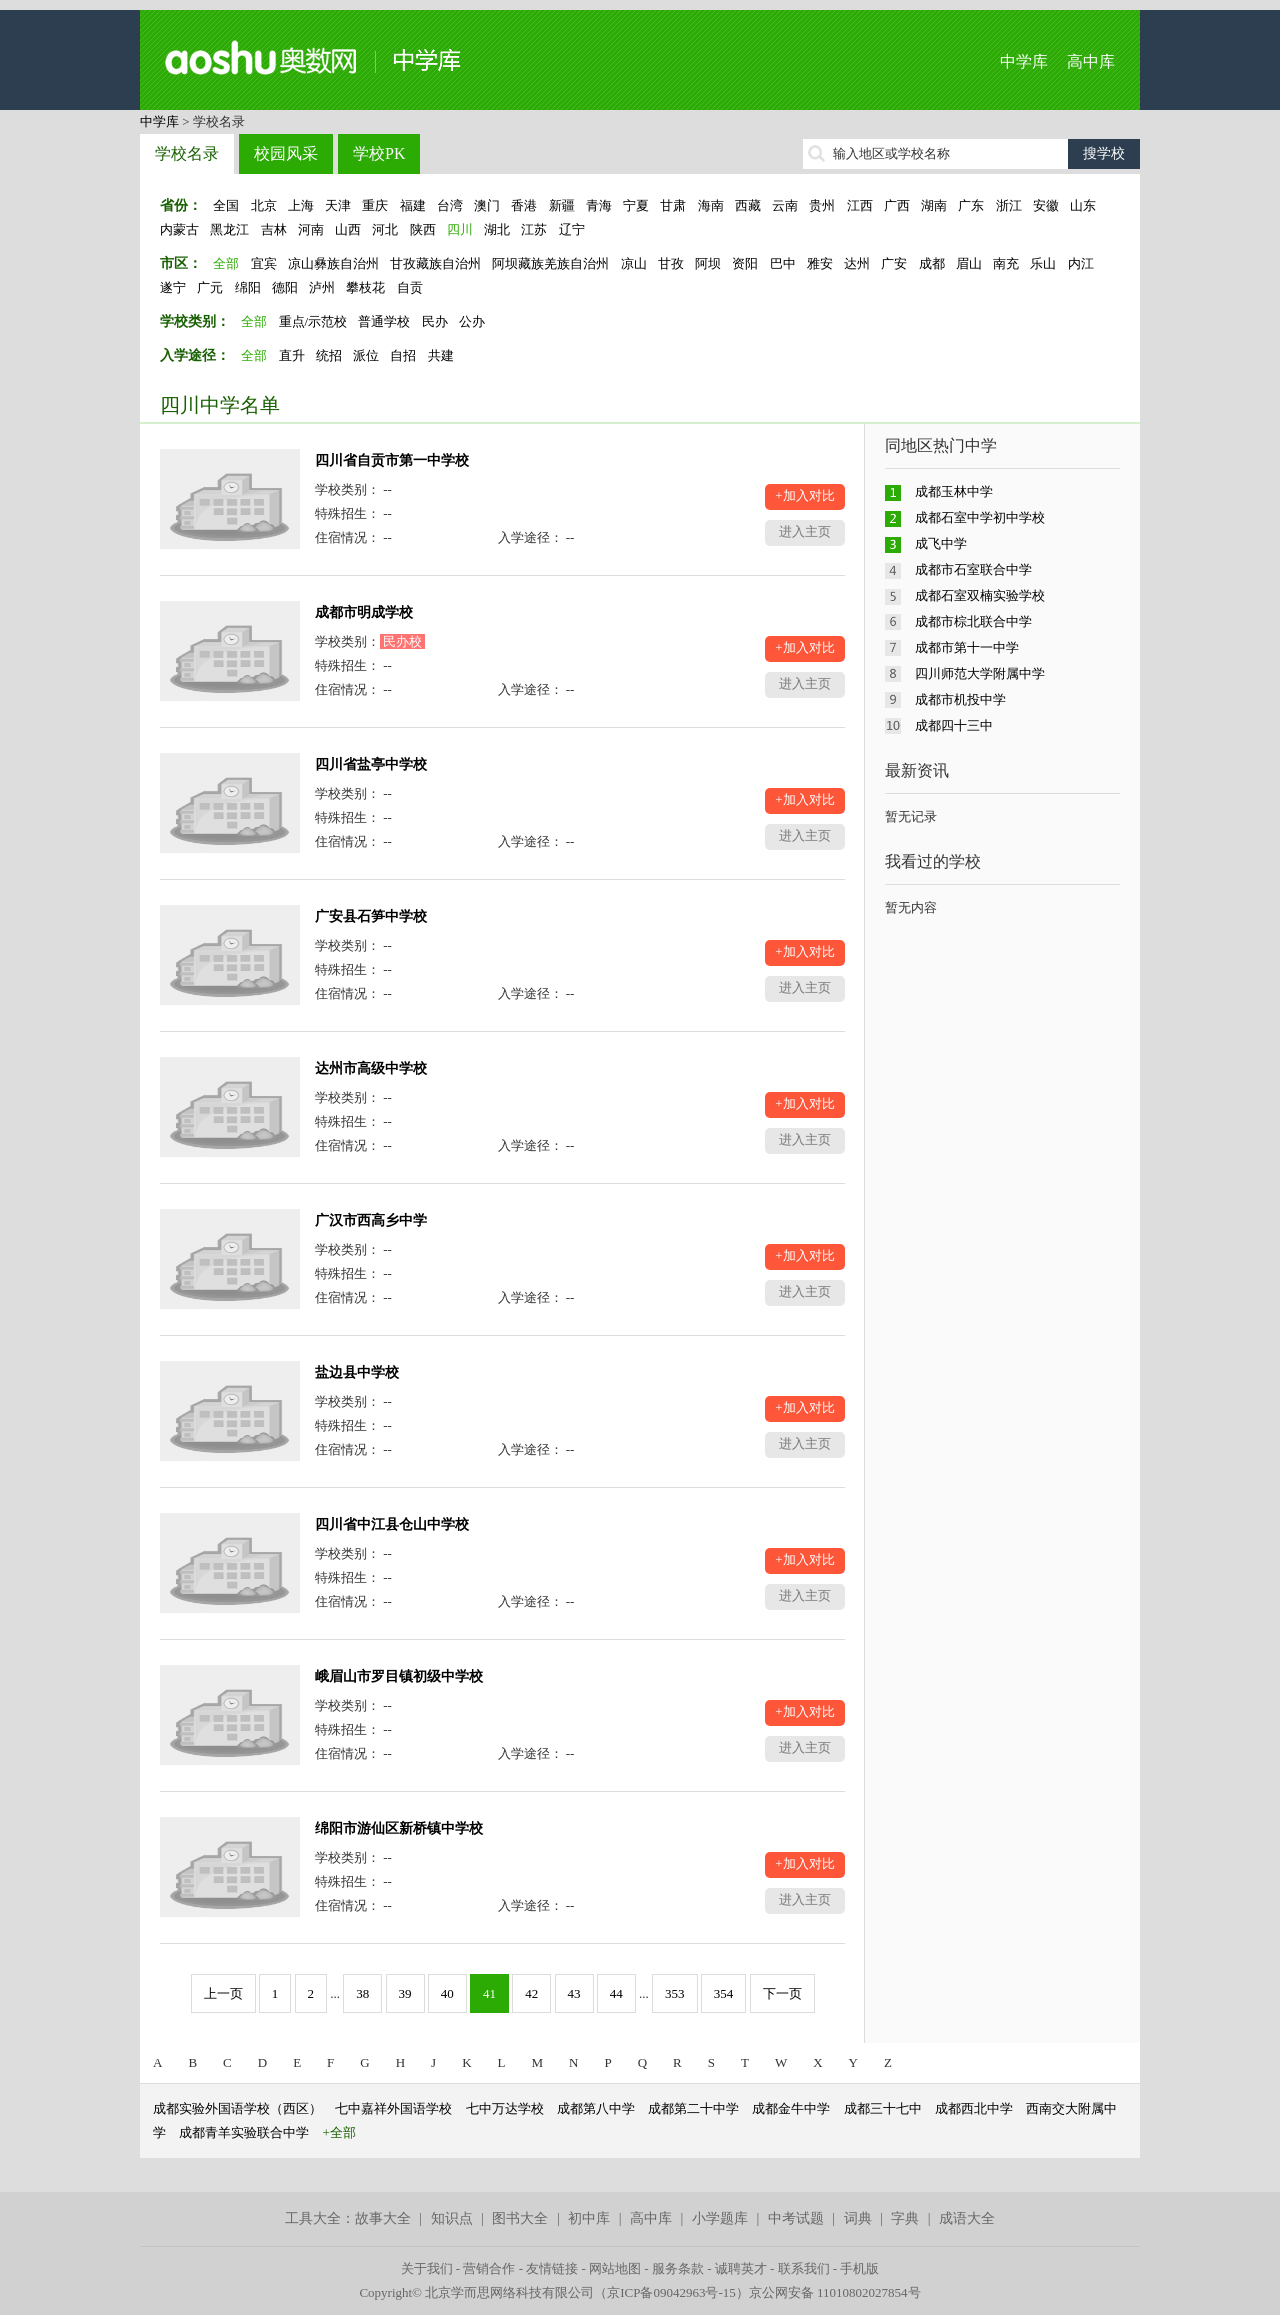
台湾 (450, 205)
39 (405, 1993)
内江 (1081, 263)
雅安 (820, 263)
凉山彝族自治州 (333, 263)
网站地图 (615, 2268)
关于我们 (427, 2268)
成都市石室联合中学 (973, 569)
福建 (413, 205)
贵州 (822, 205)
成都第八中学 (596, 2108)
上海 (301, 205)
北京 (264, 205)
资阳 (745, 263)
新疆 (562, 205)
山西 (348, 229)
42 (531, 1993)
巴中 (783, 263)
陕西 (423, 229)
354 (724, 1993)
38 (362, 1993)
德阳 (285, 287)
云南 (785, 205)
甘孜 (671, 263)
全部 (226, 263)
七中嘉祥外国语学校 (393, 2108)
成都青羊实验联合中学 (244, 2132)
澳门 (487, 205)
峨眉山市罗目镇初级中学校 (399, 1676)
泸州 (322, 287)
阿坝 (708, 263)
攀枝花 (365, 287)
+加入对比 (804, 495)
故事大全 (383, 2218)
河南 (311, 229)
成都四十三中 (954, 725)
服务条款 (678, 2268)
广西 (897, 205)
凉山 (634, 263)
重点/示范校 (313, 321)
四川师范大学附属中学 (980, 673)
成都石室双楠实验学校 (980, 595)
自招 (403, 355)
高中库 (1091, 61)
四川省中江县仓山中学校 (392, 1524)
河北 (385, 229)
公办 (472, 321)
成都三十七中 (883, 2108)
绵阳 (248, 287)
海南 (711, 205)
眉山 (969, 263)
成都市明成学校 (364, 612)
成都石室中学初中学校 (980, 517)
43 (574, 1993)
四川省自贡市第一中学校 (392, 460)
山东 (1083, 205)
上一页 (223, 1993)
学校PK (379, 153)
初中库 (589, 2218)
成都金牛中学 (791, 2108)
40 (447, 1993)
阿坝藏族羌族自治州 (550, 263)
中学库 (1024, 61)
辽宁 (572, 229)
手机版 (859, 2268)
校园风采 (286, 153)
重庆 (375, 205)
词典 (858, 2218)
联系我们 (804, 2268)
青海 (599, 205)
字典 (905, 2218)
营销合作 (489, 2268)
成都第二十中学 (693, 2108)
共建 (441, 355)
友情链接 (552, 2268)
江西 (860, 205)
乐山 (1043, 263)
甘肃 (673, 205)
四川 (460, 229)
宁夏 (636, 205)
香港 (524, 205)
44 (616, 1993)
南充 (1006, 263)
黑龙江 (229, 229)
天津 (338, 205)
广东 (971, 205)
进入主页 (805, 531)
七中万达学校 (505, 2108)
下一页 (782, 1993)
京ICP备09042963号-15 (671, 2292)
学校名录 (187, 153)
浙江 (1009, 205)
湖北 (497, 229)
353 (675, 1993)
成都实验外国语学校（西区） (237, 2108)
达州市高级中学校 (371, 1068)
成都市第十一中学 (967, 647)
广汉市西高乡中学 (371, 1220)
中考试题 (796, 2218)
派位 (366, 355)
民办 (435, 321)
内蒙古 (179, 229)
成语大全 (967, 2218)
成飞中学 (941, 543)
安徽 (1046, 205)
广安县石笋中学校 (371, 916)
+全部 (339, 2132)
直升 (292, 355)
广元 (210, 287)
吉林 (274, 229)
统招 (329, 355)
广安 (894, 263)
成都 (932, 263)
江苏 (534, 229)
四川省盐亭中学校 (371, 764)
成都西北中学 (974, 2108)
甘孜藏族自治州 (435, 263)
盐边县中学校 (357, 1372)
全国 (226, 205)
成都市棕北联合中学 (973, 621)
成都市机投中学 (960, 699)
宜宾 (264, 263)
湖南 (934, 205)
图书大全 (520, 2218)
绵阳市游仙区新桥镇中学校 (399, 1828)
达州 (857, 263)
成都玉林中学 (954, 491)
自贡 (410, 287)
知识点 (452, 2218)
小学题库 (720, 2218)
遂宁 (173, 287)
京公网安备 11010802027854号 (835, 2292)
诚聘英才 (741, 2268)
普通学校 (384, 321)
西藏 (748, 205)
